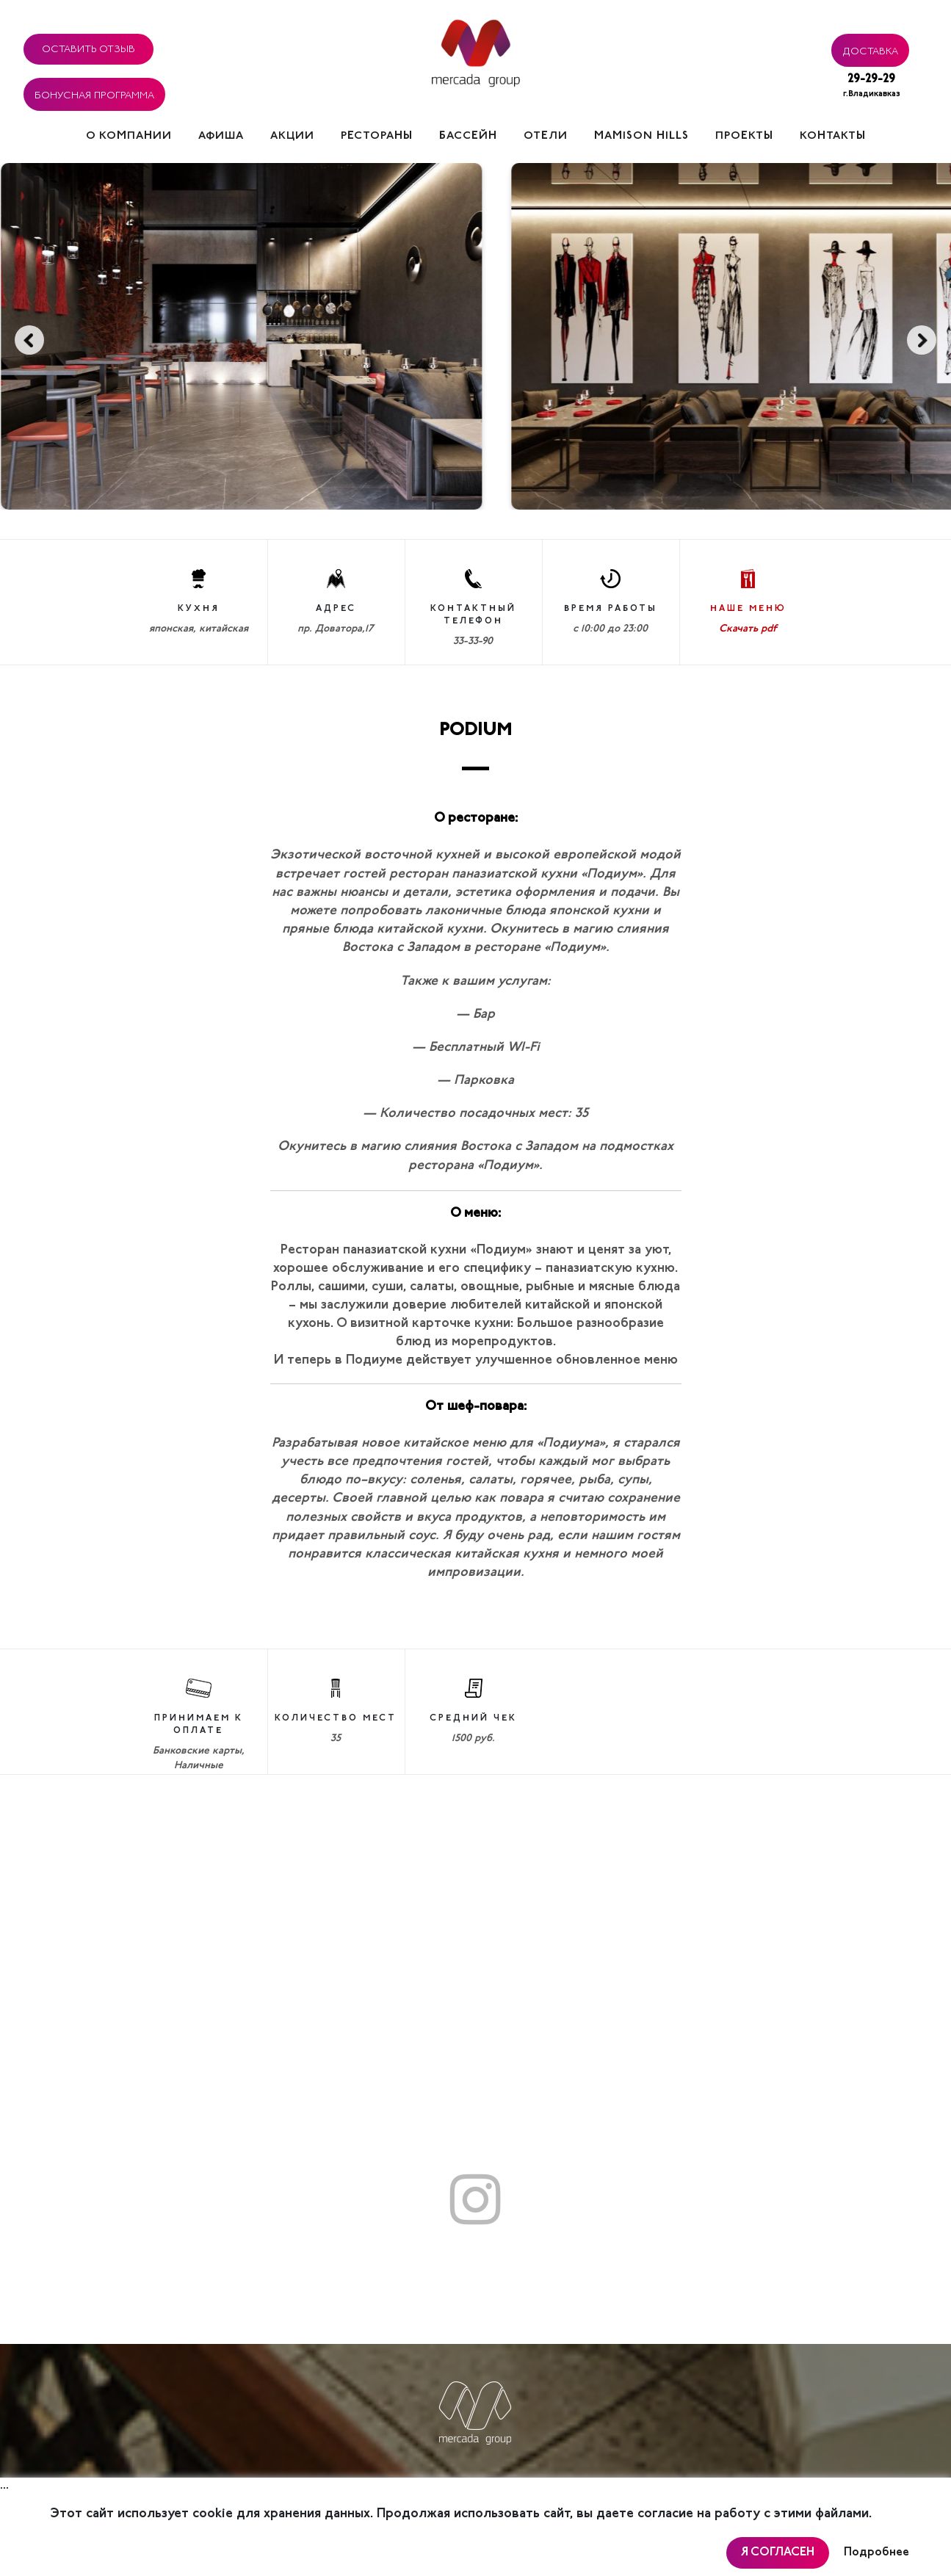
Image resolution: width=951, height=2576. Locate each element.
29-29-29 (871, 87)
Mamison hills (641, 136)
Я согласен (777, 2552)
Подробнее (876, 2552)
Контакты (833, 136)
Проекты (744, 136)
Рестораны (377, 136)
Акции (292, 136)
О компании (129, 136)
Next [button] (921, 340)
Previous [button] (29, 340)
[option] (261, 336)
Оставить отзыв (88, 47)
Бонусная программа (94, 93)
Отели (546, 136)
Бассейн (468, 136)
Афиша (221, 136)
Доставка (870, 49)
